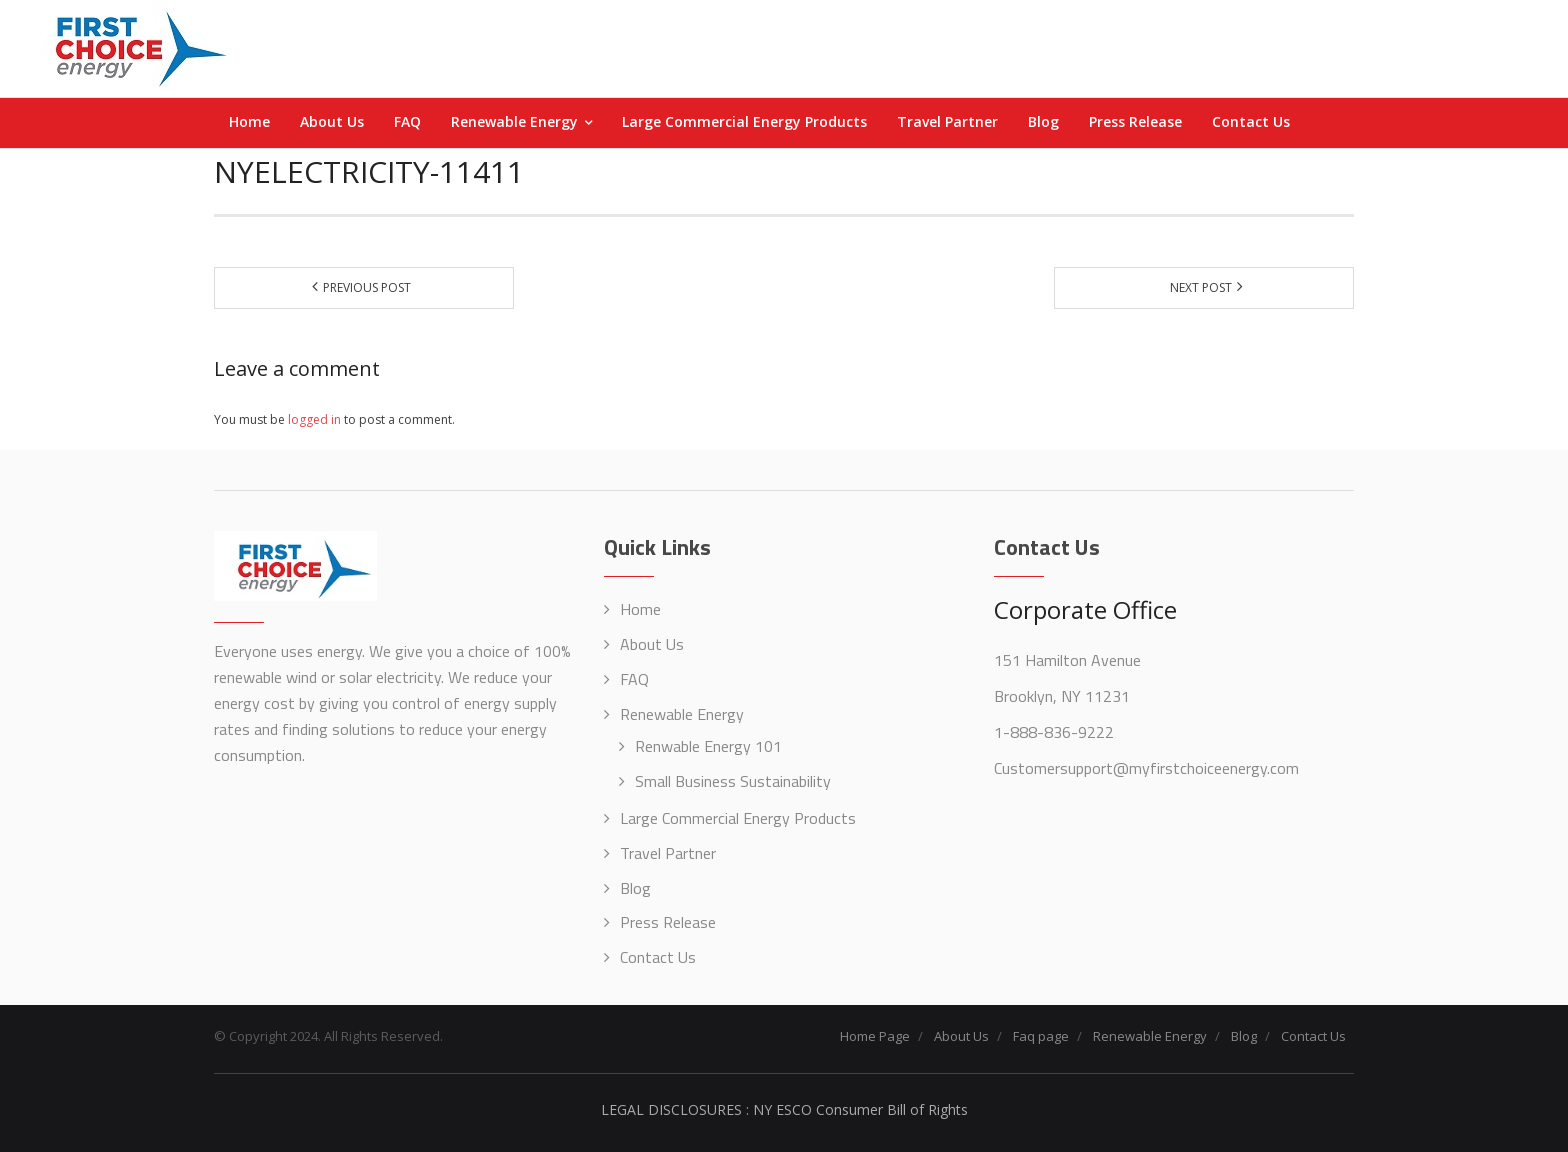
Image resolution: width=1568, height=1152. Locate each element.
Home (640, 609)
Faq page (1041, 1036)
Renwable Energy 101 (708, 746)
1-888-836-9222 (1054, 732)
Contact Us (658, 957)
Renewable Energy (682, 714)
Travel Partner (668, 853)
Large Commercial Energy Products (738, 818)
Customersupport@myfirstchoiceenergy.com (1146, 768)
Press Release (668, 922)
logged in (314, 419)
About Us (652, 644)
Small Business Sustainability (733, 781)
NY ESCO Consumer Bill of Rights (860, 1109)
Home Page (875, 1036)
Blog (635, 888)
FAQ (634, 679)
